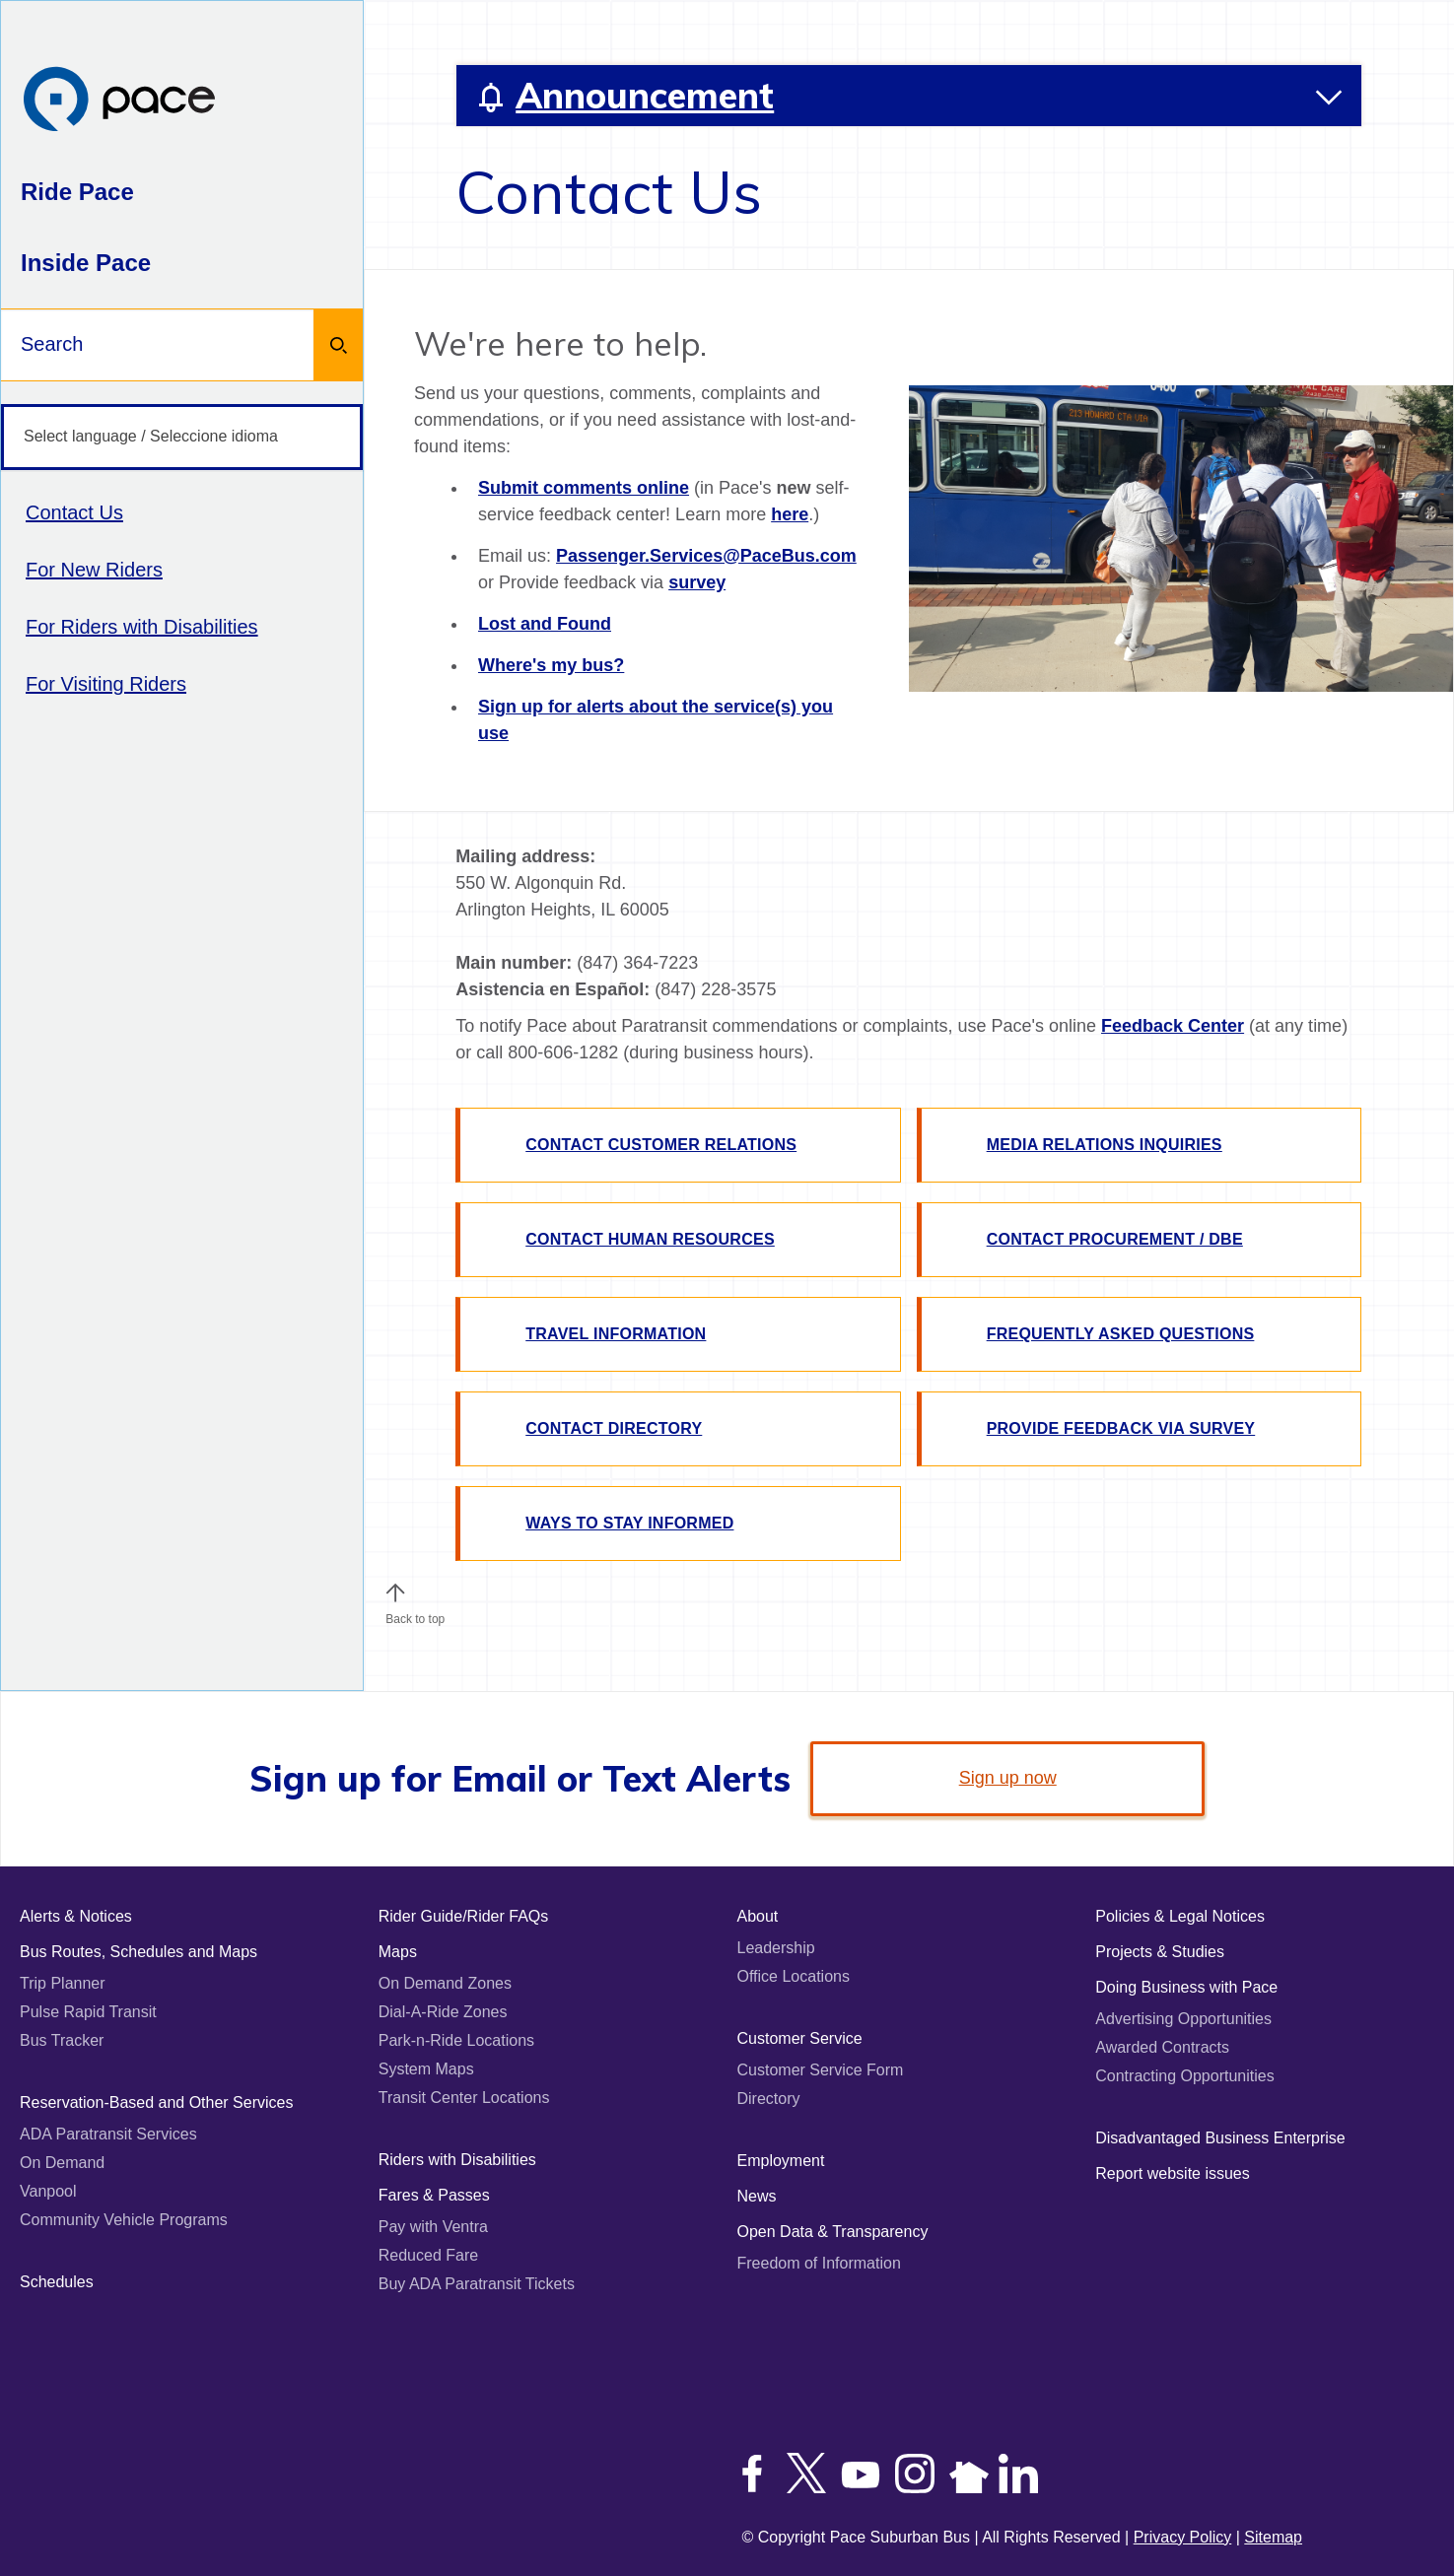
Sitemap (1273, 2537)
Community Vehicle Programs (124, 2219)
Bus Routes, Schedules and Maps (138, 1951)
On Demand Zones (445, 1983)
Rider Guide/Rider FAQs (464, 1916)
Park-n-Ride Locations (456, 2040)
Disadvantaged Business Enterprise (1220, 2138)
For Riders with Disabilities (142, 627)
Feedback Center (1172, 1026)
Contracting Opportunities (1184, 2076)
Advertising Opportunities (1183, 2018)
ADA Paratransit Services (108, 2134)
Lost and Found (544, 624)
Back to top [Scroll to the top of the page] (415, 1614)
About (758, 1916)
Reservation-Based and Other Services (156, 2102)
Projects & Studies (1159, 1951)
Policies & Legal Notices (1180, 1916)
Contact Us (74, 512)
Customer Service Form (820, 2070)
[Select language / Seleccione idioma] (182, 437)
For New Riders (94, 569)
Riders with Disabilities (457, 2159)
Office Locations (793, 1976)
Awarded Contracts (1162, 2047)
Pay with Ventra (433, 2226)
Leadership (776, 1947)
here (789, 514)
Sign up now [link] (1008, 1778)
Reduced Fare (428, 2255)
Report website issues (1172, 2173)
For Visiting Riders (106, 684)
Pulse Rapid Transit (88, 2011)
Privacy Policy (1183, 2537)
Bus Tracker (62, 2040)
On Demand (62, 2162)
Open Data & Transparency (833, 2231)
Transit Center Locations (464, 2097)
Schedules (57, 2281)
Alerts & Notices (76, 1916)
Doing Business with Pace (1186, 1987)
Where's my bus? (551, 665)
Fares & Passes (434, 2195)
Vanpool (48, 2191)
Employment (781, 2160)
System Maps (426, 2069)
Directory (768, 2098)
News (757, 2196)
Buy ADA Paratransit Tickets (477, 2283)
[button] (395, 1592)
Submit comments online (583, 488)
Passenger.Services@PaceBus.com (706, 556)
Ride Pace (77, 191)
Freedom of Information (819, 2263)
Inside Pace (86, 262)
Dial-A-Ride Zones (443, 2011)
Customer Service (800, 2038)
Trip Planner (62, 1983)
